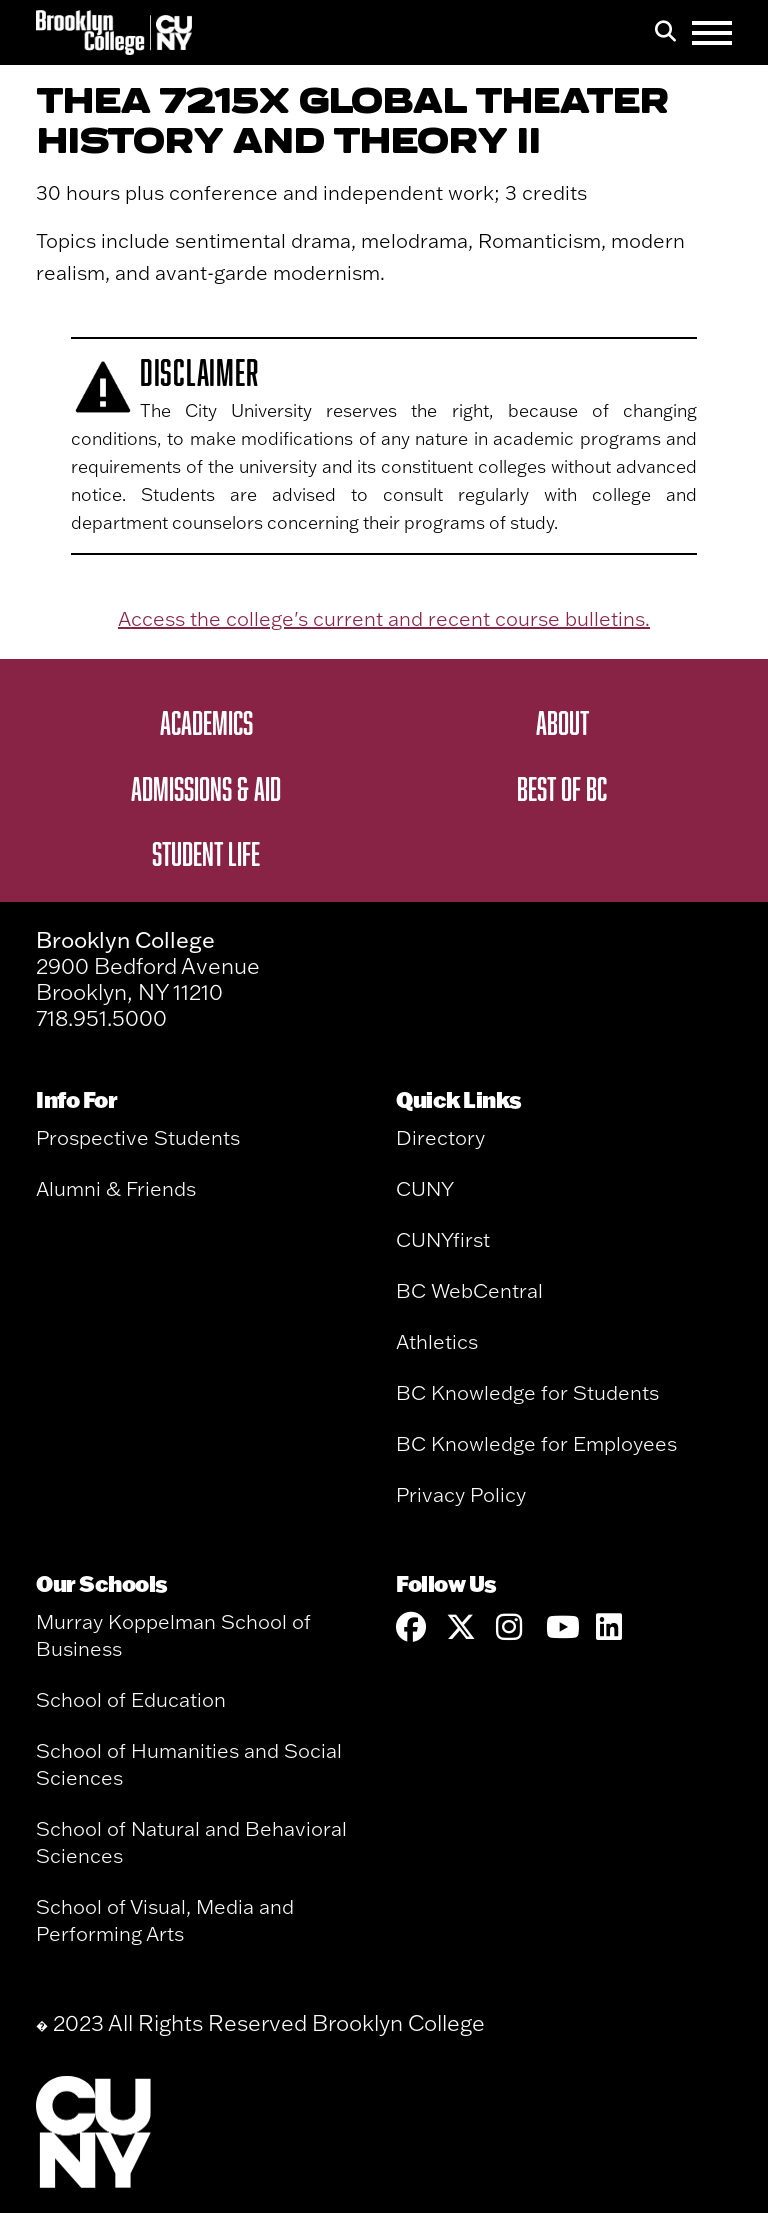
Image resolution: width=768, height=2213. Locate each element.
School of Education (131, 1699)
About (562, 722)
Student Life (206, 853)
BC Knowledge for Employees (536, 1443)
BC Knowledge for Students (527, 1392)
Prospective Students (138, 1137)
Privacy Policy (461, 1494)
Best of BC (562, 788)
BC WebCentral (469, 1290)
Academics (206, 722)
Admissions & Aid (206, 788)
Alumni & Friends (116, 1188)
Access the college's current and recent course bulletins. (384, 618)
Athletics (437, 1341)
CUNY (425, 1188)
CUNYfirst (443, 1239)
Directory (440, 1137)
